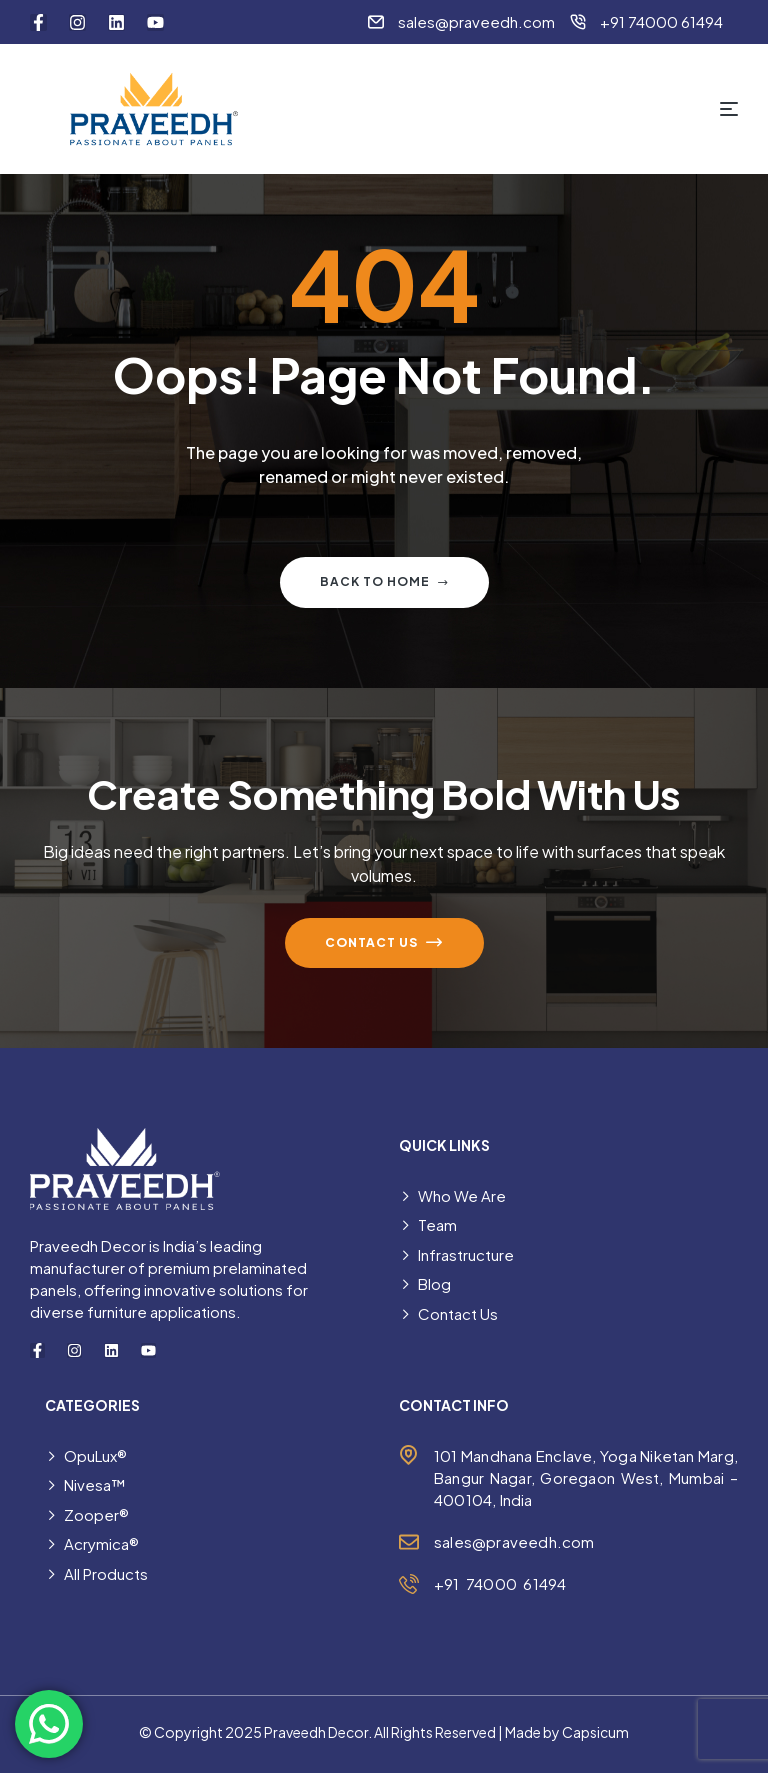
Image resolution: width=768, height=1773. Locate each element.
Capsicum (595, 1732)
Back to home (384, 583)
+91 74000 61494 (500, 1583)
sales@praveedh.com (514, 1541)
